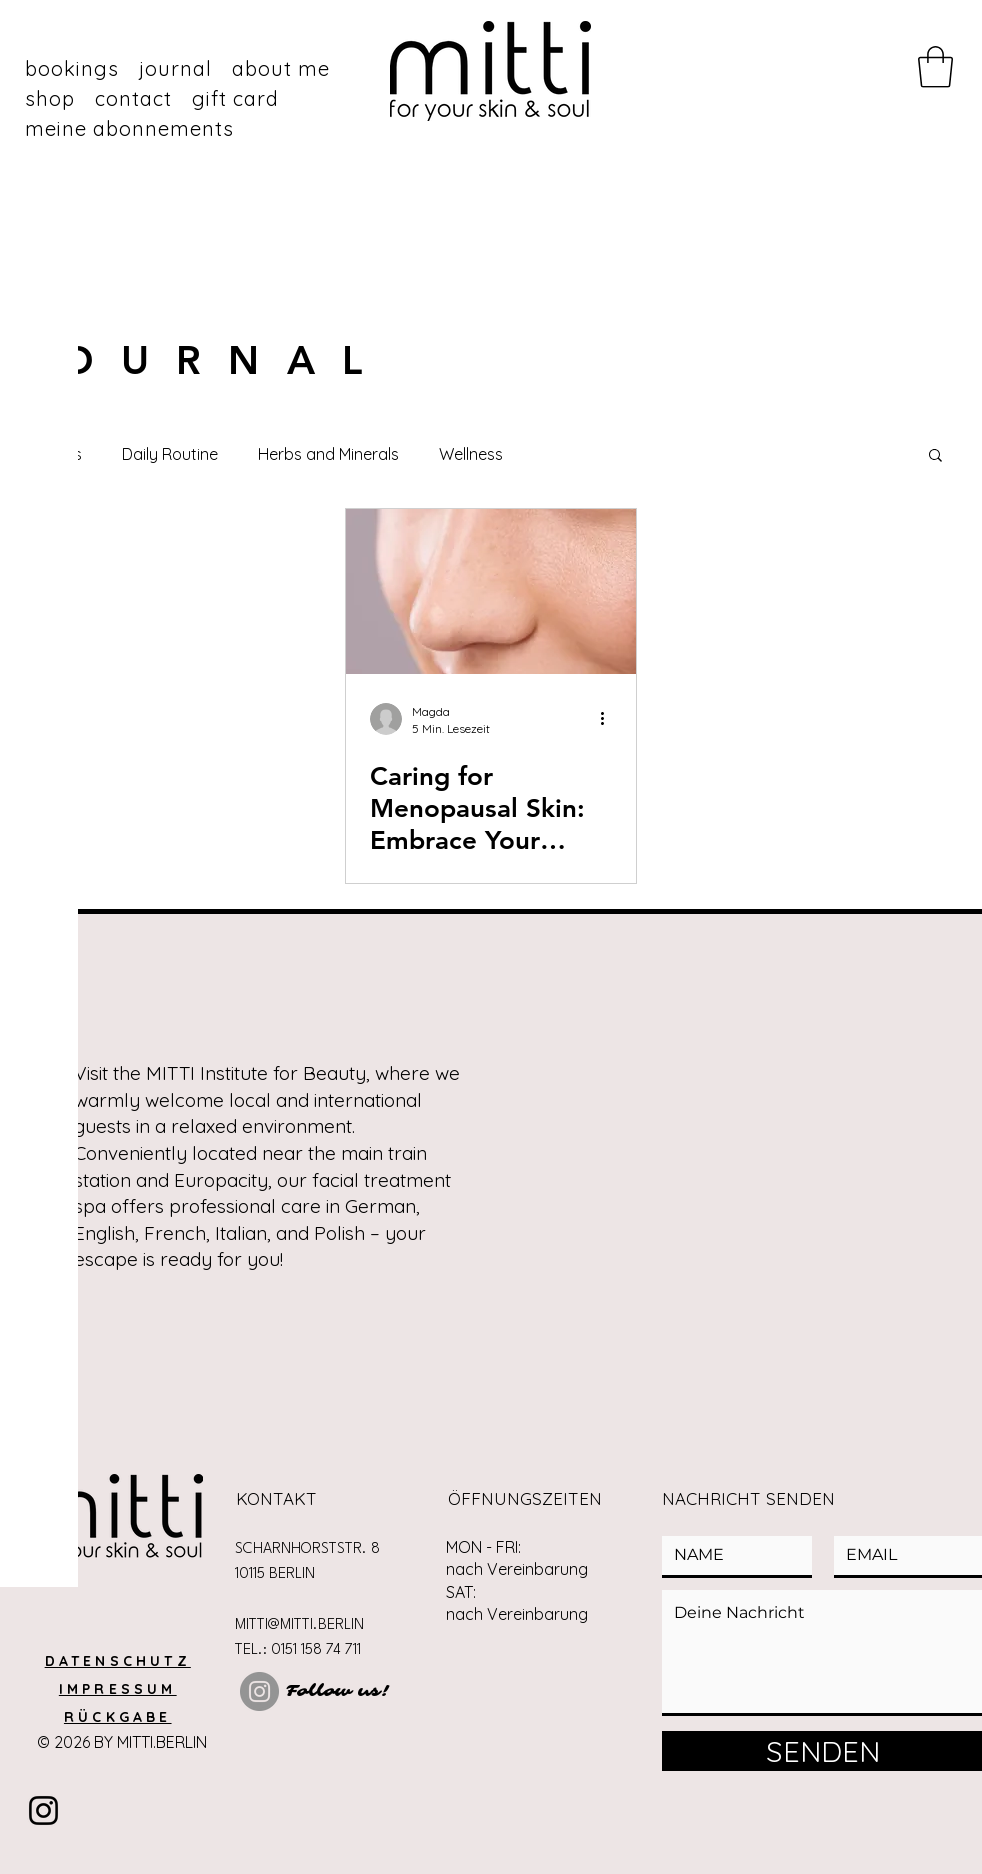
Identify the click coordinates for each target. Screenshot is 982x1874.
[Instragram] (43, 1810)
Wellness (471, 454)
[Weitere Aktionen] (609, 719)
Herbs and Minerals (328, 454)
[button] (935, 67)
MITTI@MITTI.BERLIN (299, 1625)
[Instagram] (259, 1691)
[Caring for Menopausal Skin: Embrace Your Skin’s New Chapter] (491, 591)
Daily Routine (170, 454)
